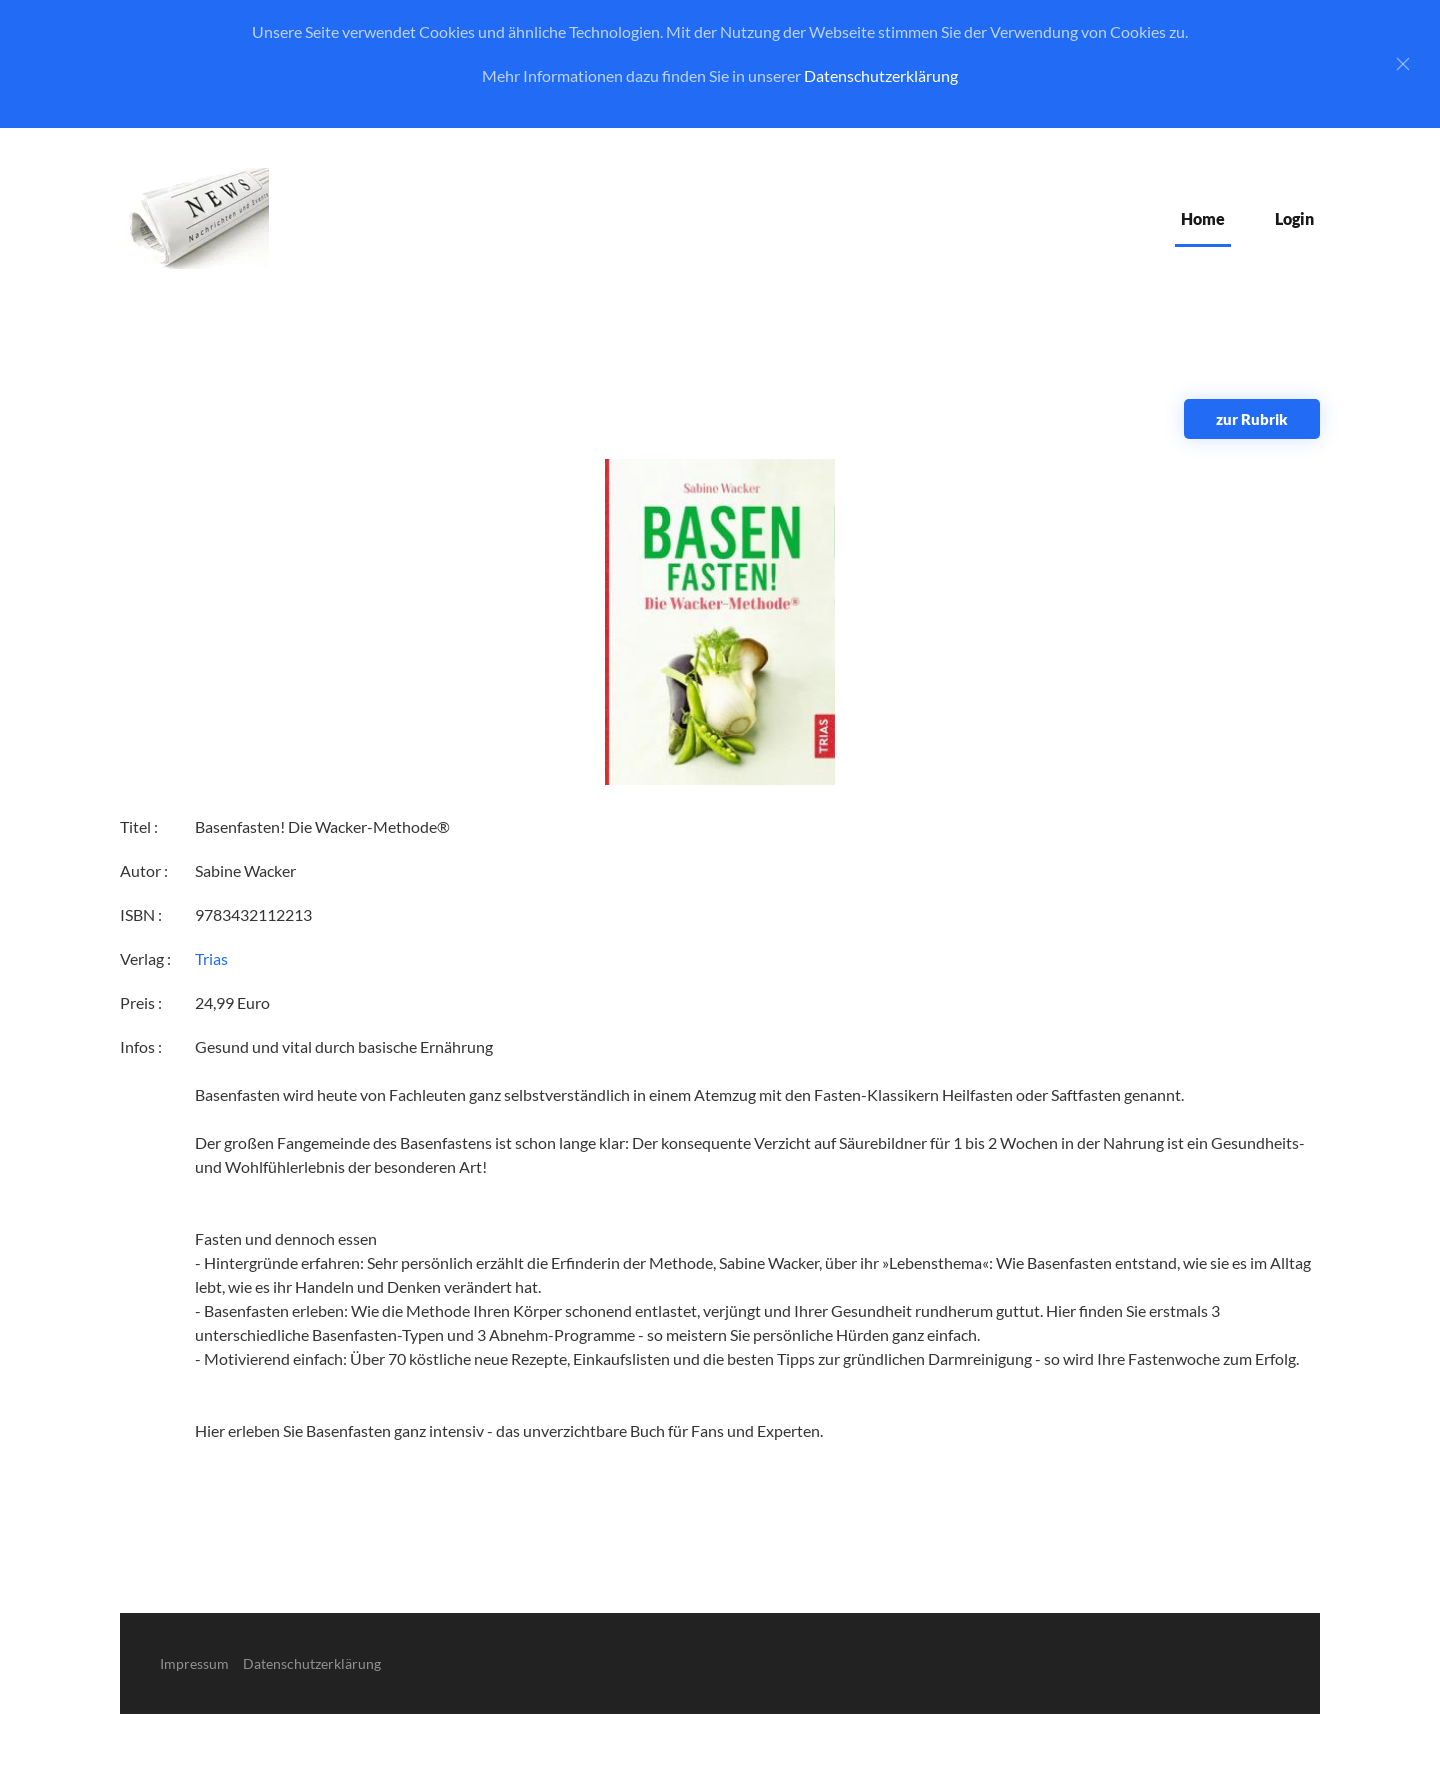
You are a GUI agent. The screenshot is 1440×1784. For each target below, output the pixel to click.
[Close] (1403, 64)
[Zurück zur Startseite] (194, 218)
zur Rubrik (1252, 419)
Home (1203, 218)
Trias (211, 958)
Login (1294, 218)
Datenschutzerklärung (881, 75)
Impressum (194, 1663)
